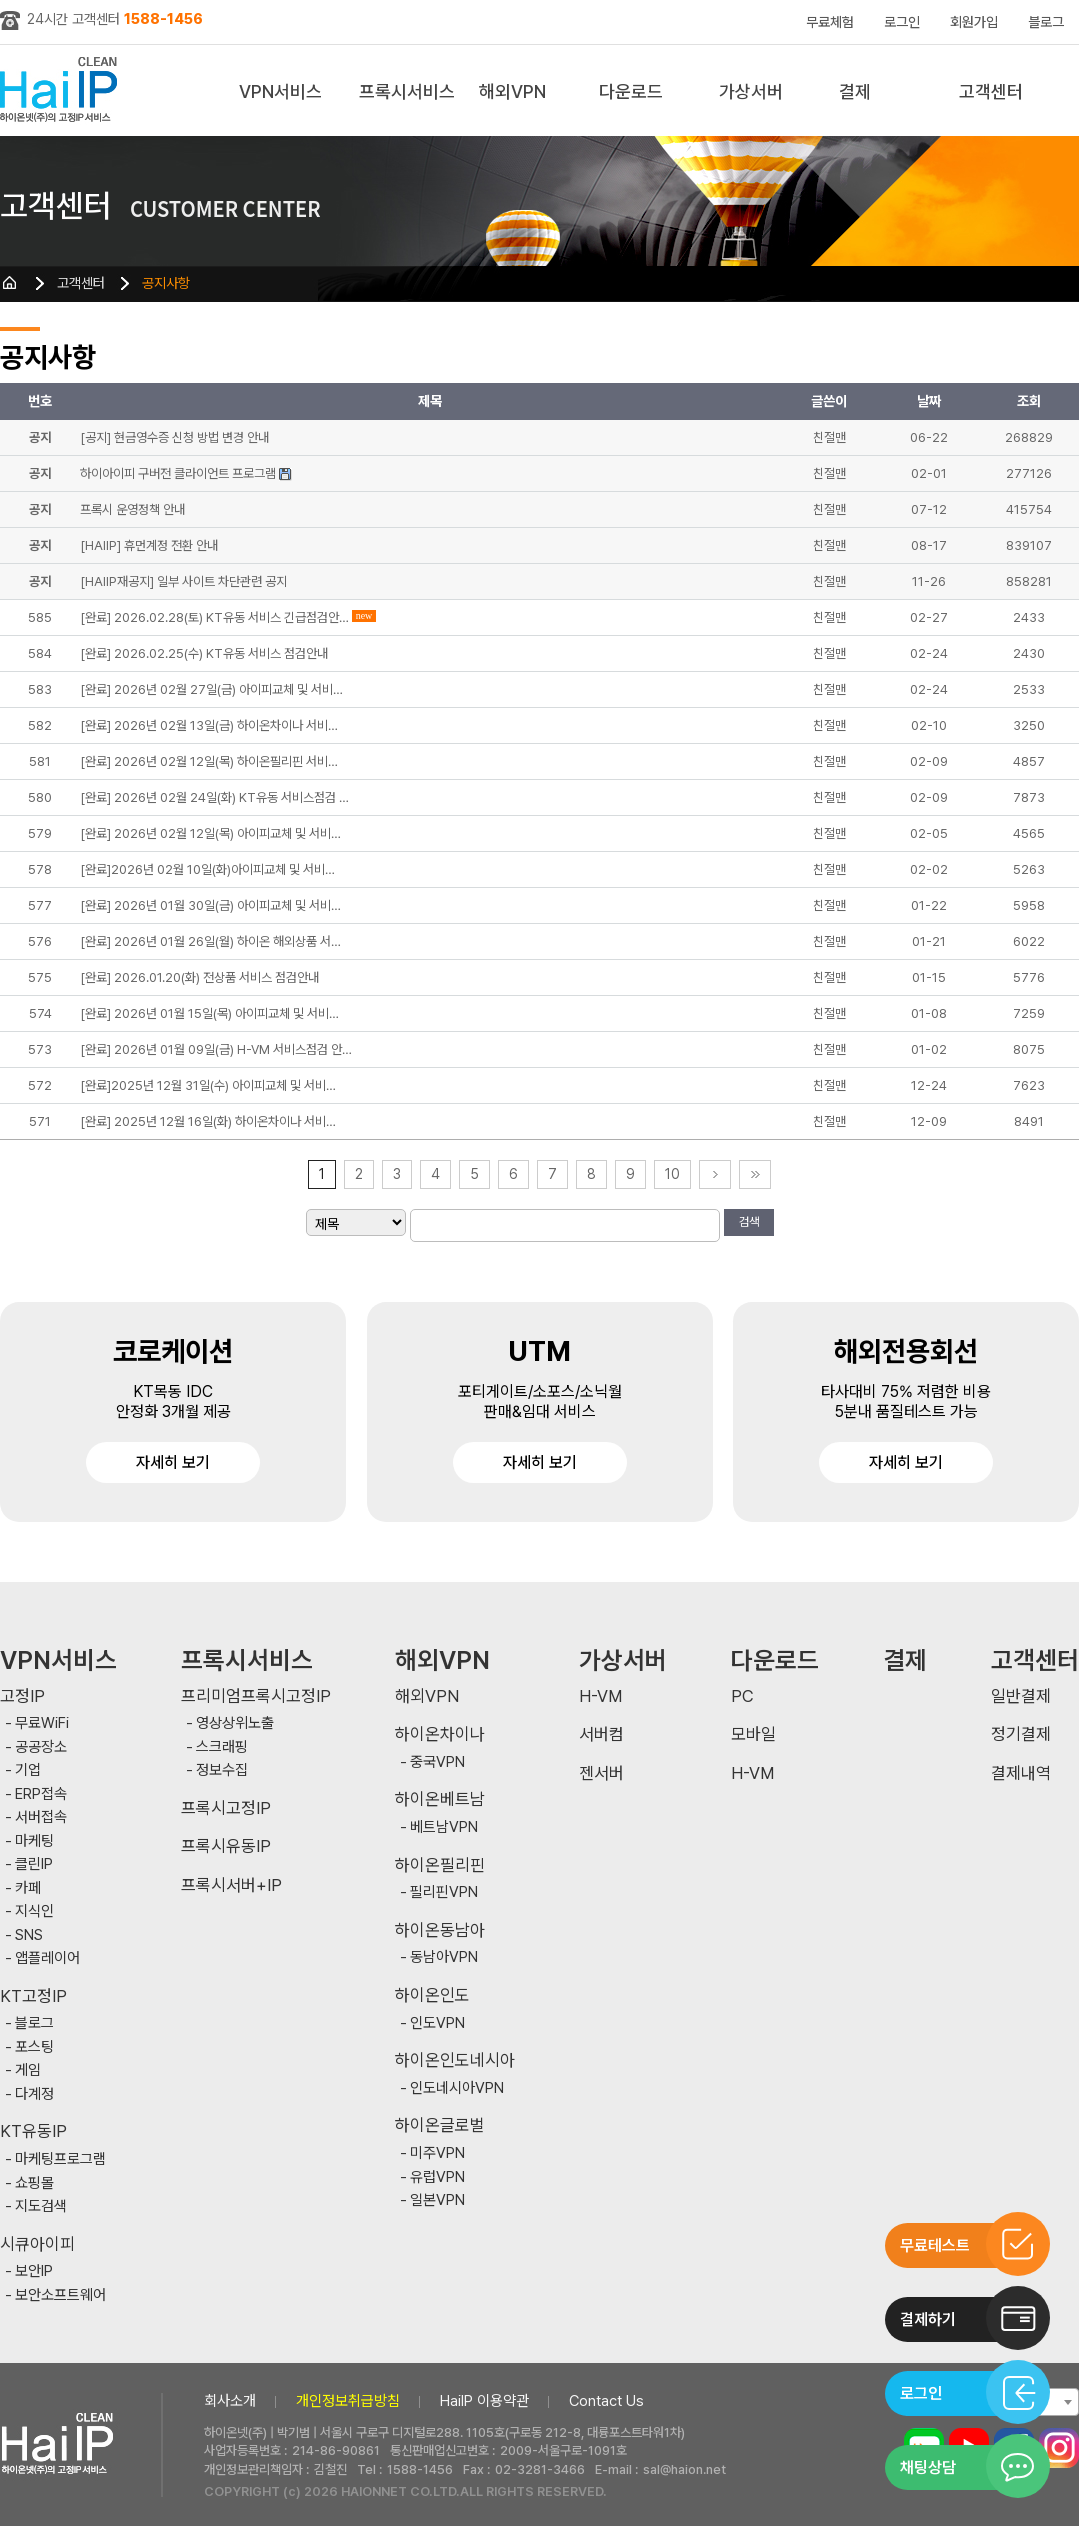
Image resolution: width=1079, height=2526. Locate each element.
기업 (28, 1770)
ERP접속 (41, 1794)
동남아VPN (444, 1957)
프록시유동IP (226, 1846)
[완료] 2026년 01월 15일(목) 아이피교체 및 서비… (209, 1013)
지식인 (34, 1911)
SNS (29, 1935)
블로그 (1046, 22)
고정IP (22, 1696)
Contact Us (606, 2401)
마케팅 (34, 1841)
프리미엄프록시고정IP (256, 1696)
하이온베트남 (440, 1799)
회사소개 (230, 2401)
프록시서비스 (407, 91)
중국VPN (437, 1762)
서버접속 (41, 1817)
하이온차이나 (440, 1734)
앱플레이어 (47, 1958)
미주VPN (437, 2153)
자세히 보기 (173, 1462)
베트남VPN (444, 1827)
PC (742, 1696)
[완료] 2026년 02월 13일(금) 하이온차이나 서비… (209, 725)
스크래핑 (222, 1747)
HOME (10, 283)
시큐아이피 (37, 2244)
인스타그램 (1059, 2448)
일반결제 (1021, 1696)
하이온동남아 (440, 1930)
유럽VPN (437, 2177)
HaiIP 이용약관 (484, 2401)
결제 (855, 91)
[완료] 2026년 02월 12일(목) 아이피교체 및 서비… (210, 833)
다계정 (34, 2094)
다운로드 (631, 91)
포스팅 (34, 2047)
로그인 (902, 22)
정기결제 (1021, 1734)
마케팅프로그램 (60, 2159)
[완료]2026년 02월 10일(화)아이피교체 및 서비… (207, 869)
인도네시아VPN (457, 2088)
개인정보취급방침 (348, 2401)
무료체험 (830, 22)
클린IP (34, 1864)
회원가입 (974, 22)
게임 (28, 2070)
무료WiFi (42, 1723)
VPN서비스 (280, 91)
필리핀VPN (444, 1892)
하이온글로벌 (440, 2125)
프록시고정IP (226, 1808)
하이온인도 (432, 1995)
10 (672, 1174)
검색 (749, 1222)
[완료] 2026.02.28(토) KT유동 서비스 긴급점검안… (214, 617)
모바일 (753, 1734)
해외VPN (512, 91)
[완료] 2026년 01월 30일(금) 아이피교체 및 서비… (210, 905)
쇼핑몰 (34, 2183)
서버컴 (601, 1734)
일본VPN (437, 2200)
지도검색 (41, 2206)
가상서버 (751, 91)
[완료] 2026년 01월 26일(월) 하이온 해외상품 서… (210, 941)
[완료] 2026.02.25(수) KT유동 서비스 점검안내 (204, 653)
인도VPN (437, 2023)
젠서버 (601, 1773)
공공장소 (41, 1747)
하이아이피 (62, 90)
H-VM (600, 1696)
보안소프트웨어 (60, 2295)
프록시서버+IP (231, 1885)
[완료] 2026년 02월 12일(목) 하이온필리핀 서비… (209, 761)
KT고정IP (33, 1996)
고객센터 (991, 91)
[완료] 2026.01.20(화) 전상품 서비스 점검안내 (199, 977)
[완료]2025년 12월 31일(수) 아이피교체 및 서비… (208, 1085)
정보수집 (222, 1770)
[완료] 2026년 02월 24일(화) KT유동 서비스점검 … (214, 797)
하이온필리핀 (440, 1865)
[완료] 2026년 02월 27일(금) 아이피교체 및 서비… (211, 689)
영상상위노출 (235, 1723)
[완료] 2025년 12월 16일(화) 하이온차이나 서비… (208, 1121)
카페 (28, 1888)
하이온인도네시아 (455, 2060)
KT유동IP (33, 2131)
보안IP (34, 2271)
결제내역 (1021, 1773)
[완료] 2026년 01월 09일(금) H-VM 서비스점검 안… (216, 1049)
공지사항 (166, 283)
